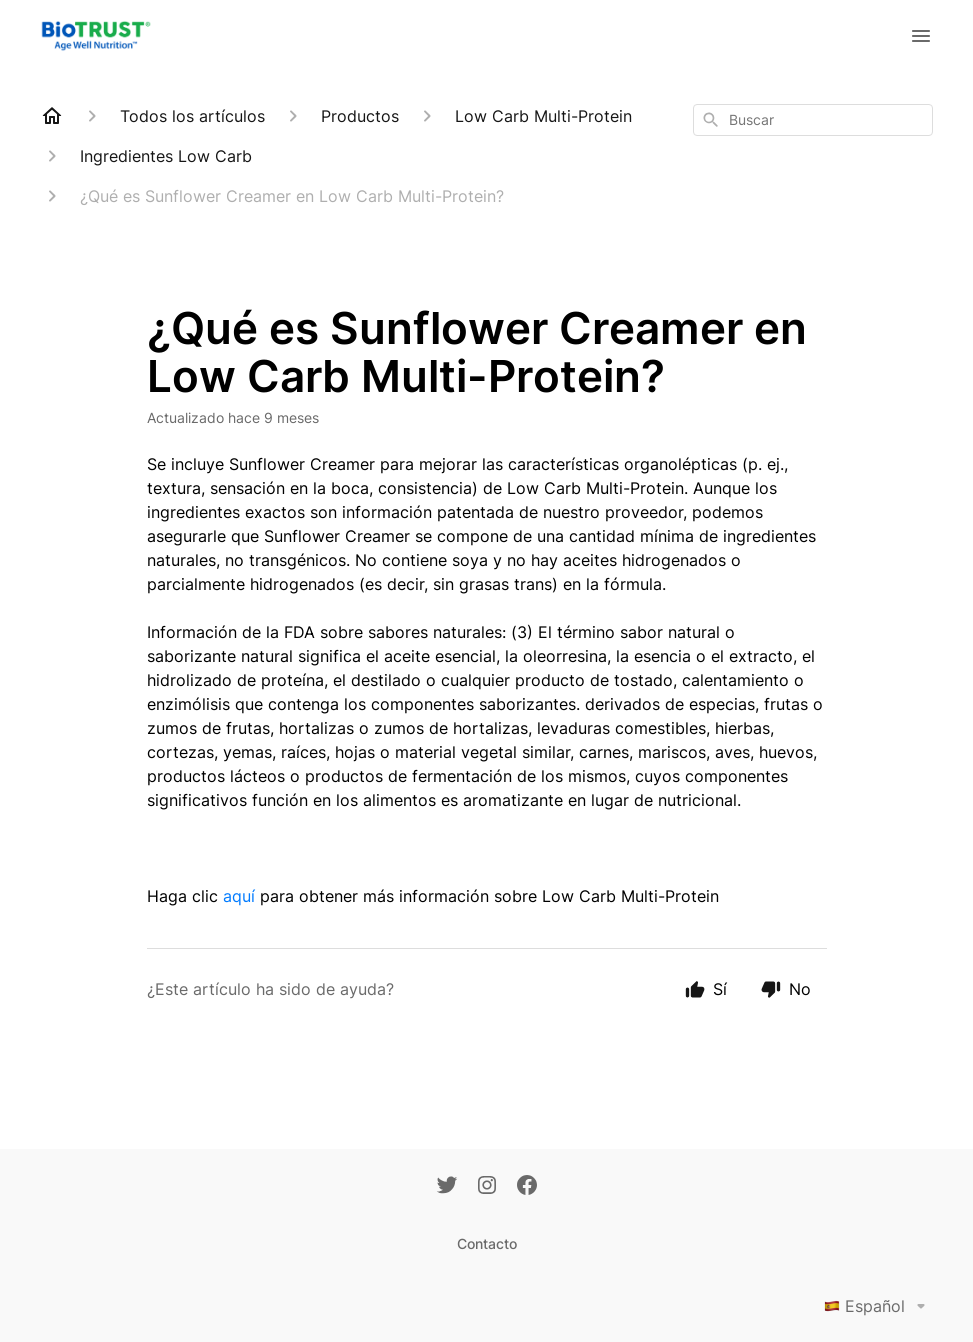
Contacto (487, 1243)
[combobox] (813, 120)
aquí (239, 896)
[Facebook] (527, 1187)
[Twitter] (447, 1187)
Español (878, 1306)
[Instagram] (487, 1187)
